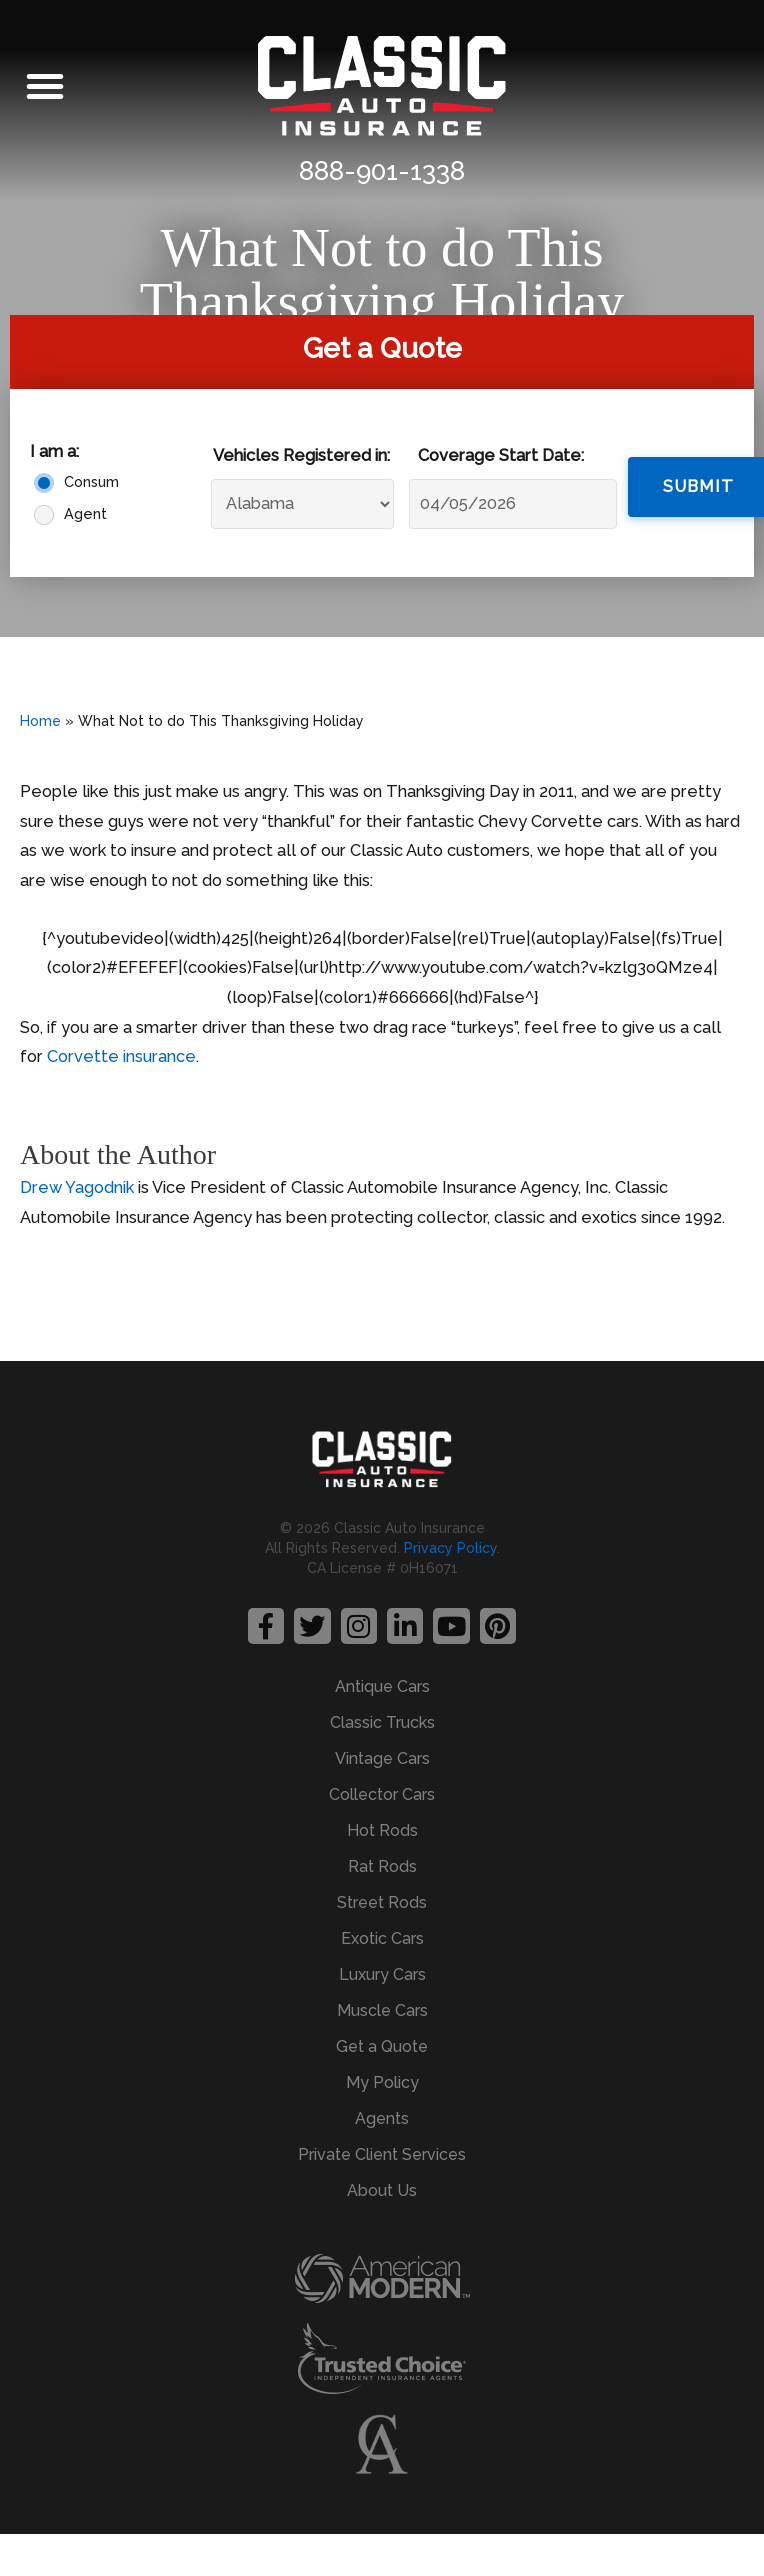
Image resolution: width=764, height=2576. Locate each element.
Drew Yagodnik (77, 1187)
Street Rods (382, 1902)
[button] (45, 86)
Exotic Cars (382, 1938)
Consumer (87, 482)
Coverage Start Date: (501, 455)
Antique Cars (382, 1686)
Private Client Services (382, 2154)
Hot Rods (382, 1830)
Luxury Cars (382, 1974)
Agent (85, 514)
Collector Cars (382, 1794)
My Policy (382, 2082)
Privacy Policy (450, 1548)
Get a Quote (382, 2046)
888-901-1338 (382, 171)
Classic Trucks (382, 1722)
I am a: (54, 451)
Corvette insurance (121, 1056)
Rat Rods (382, 1866)
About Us (382, 2190)
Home (40, 721)
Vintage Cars (382, 1758)
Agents (382, 2118)
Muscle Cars (382, 2010)
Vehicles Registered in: (301, 455)
